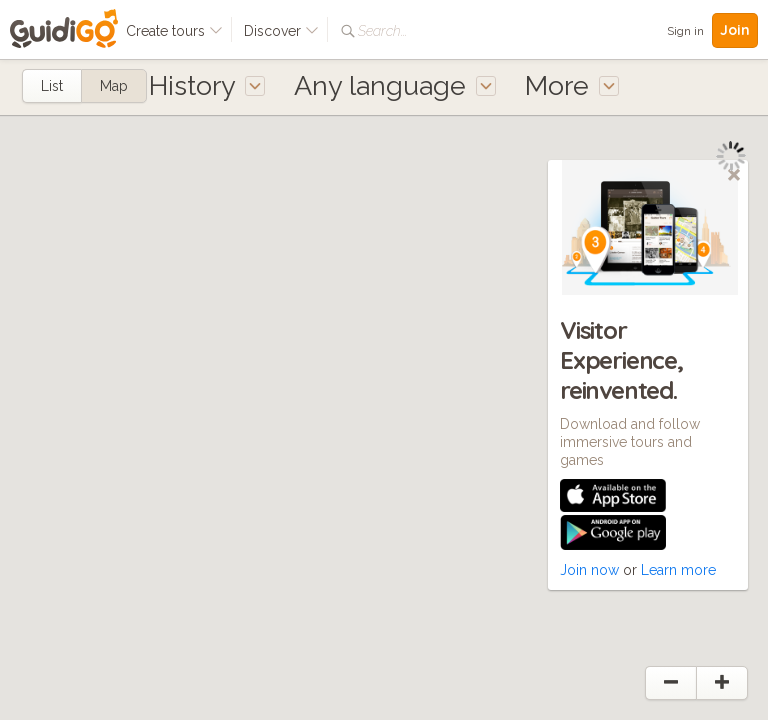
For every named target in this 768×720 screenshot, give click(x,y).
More (572, 85)
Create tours (174, 31)
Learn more (678, 570)
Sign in (685, 31)
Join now (589, 570)
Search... (382, 31)
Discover (281, 31)
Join (735, 30)
